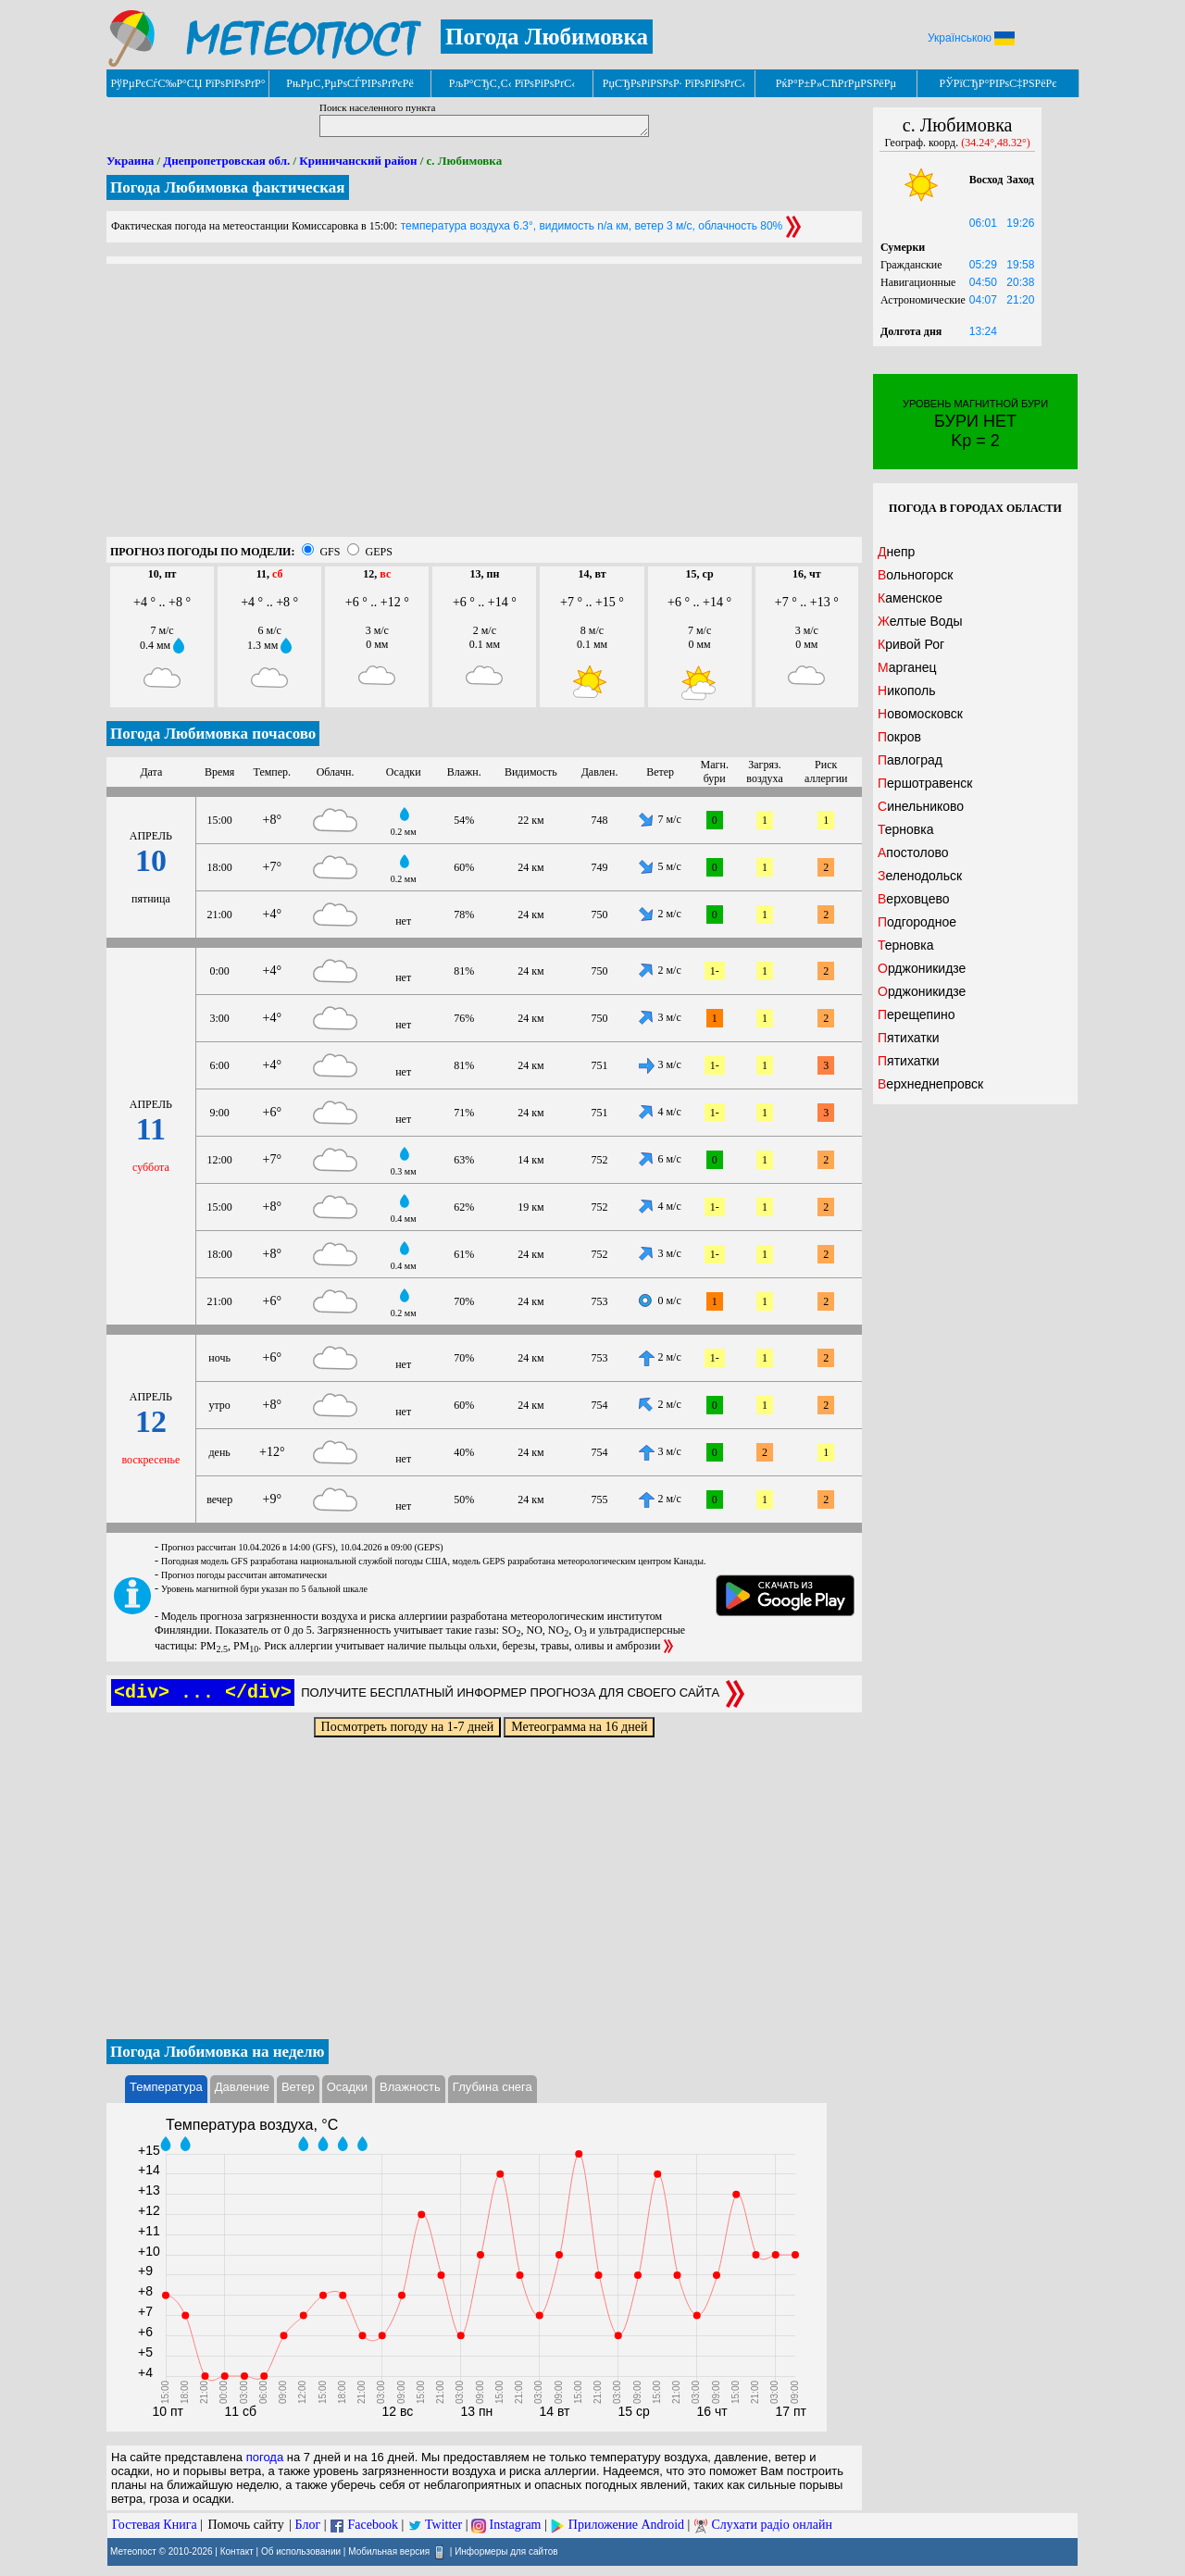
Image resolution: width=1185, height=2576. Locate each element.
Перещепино (916, 1014)
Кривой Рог (911, 644)
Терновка (906, 829)
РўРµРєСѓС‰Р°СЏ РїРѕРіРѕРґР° (187, 83)
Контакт (237, 2550)
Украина (130, 161)
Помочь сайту (245, 2525)
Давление (242, 2087)
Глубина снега (492, 2087)
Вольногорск (915, 574)
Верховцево (914, 898)
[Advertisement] (484, 407)
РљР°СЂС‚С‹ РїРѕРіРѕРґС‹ (512, 83)
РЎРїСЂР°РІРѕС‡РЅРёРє (998, 83)
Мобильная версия (389, 2550)
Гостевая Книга (154, 2525)
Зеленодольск (920, 875)
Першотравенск (925, 783)
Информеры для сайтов (506, 2550)
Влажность (410, 2087)
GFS (329, 551)
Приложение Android (626, 2525)
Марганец (907, 667)
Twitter (443, 2525)
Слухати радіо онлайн (771, 2525)
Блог (308, 2525)
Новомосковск (920, 713)
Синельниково (921, 806)
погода (265, 2457)
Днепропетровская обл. (226, 161)
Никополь (907, 690)
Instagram (516, 2525)
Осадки (347, 2087)
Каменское (910, 598)
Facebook (372, 2525)
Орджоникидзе (922, 968)
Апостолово (913, 852)
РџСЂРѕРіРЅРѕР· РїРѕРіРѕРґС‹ (674, 83)
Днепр (896, 551)
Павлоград (910, 760)
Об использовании (301, 2550)
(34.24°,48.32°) (995, 142)
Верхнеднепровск (930, 1083)
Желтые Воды (920, 621)
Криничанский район (358, 161)
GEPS (378, 551)
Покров (899, 736)
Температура (166, 2087)
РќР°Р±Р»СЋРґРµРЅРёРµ (836, 83)
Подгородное (917, 922)
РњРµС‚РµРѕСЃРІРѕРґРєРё (350, 83)
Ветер (298, 2087)
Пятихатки (909, 1037)
